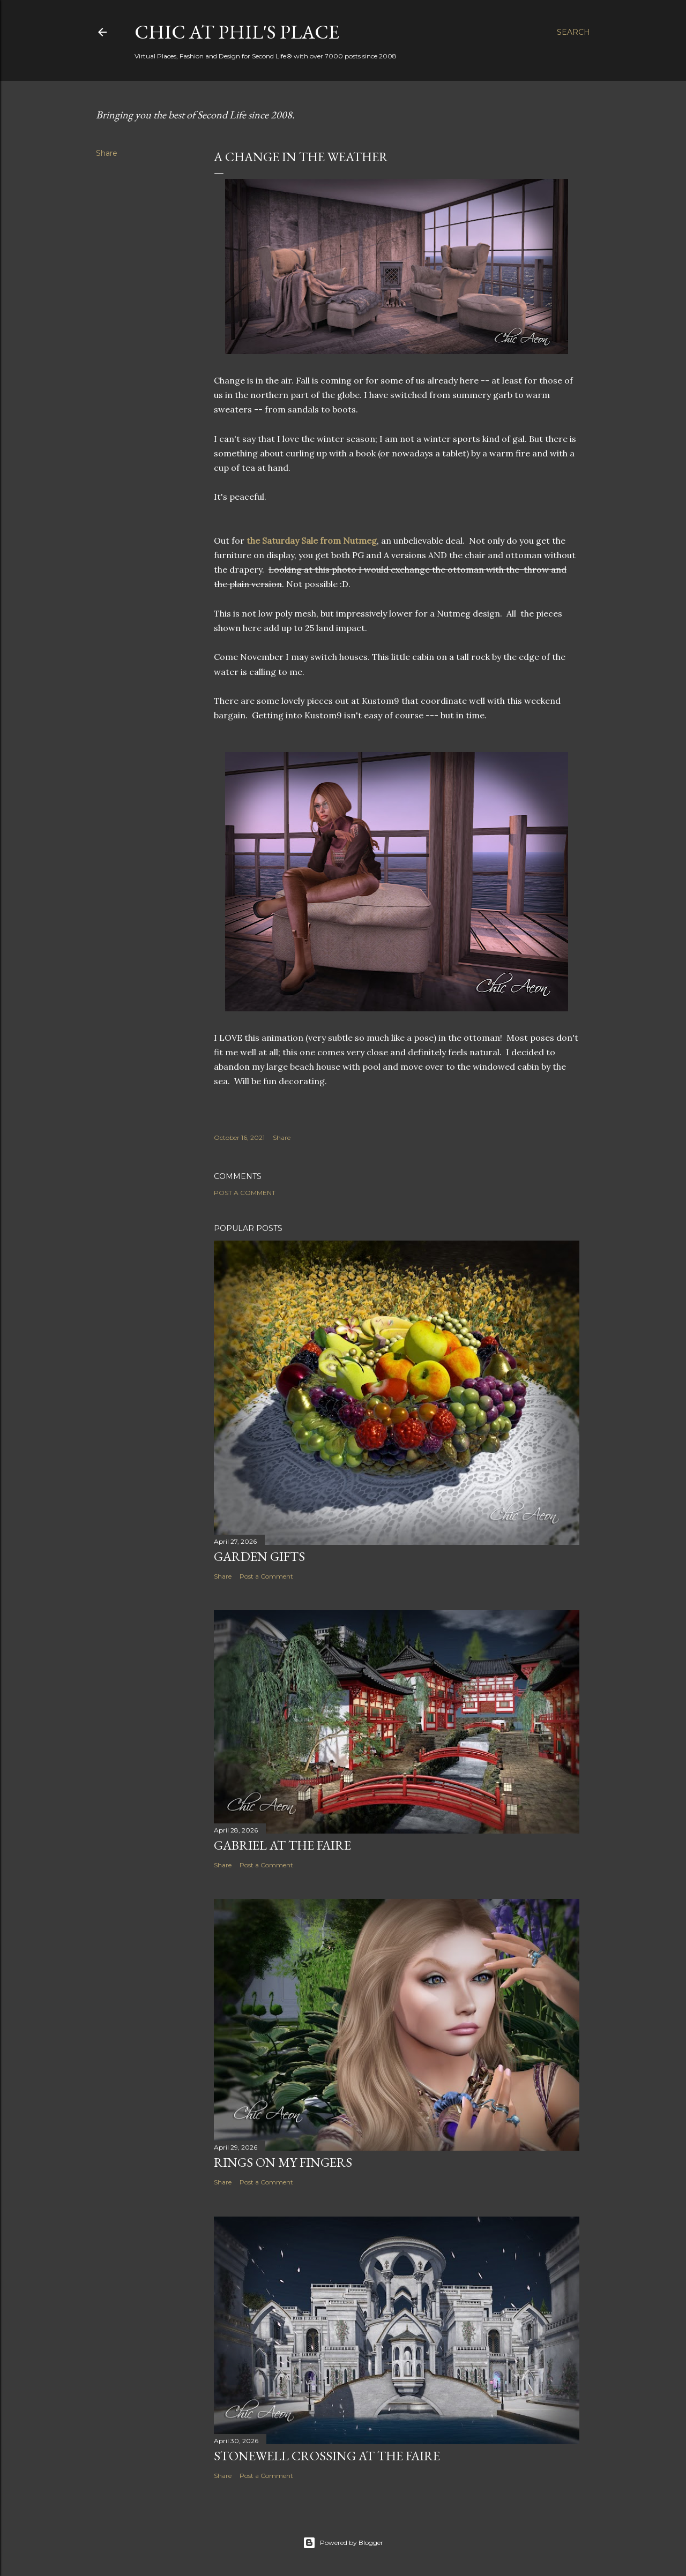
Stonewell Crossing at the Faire (327, 2455)
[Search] (573, 32)
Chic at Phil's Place (237, 31)
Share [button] (106, 153)
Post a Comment (244, 1193)
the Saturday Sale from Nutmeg (310, 540)
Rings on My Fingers (283, 2162)
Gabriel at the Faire (282, 1845)
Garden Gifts (259, 1556)
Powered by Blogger (343, 2542)
